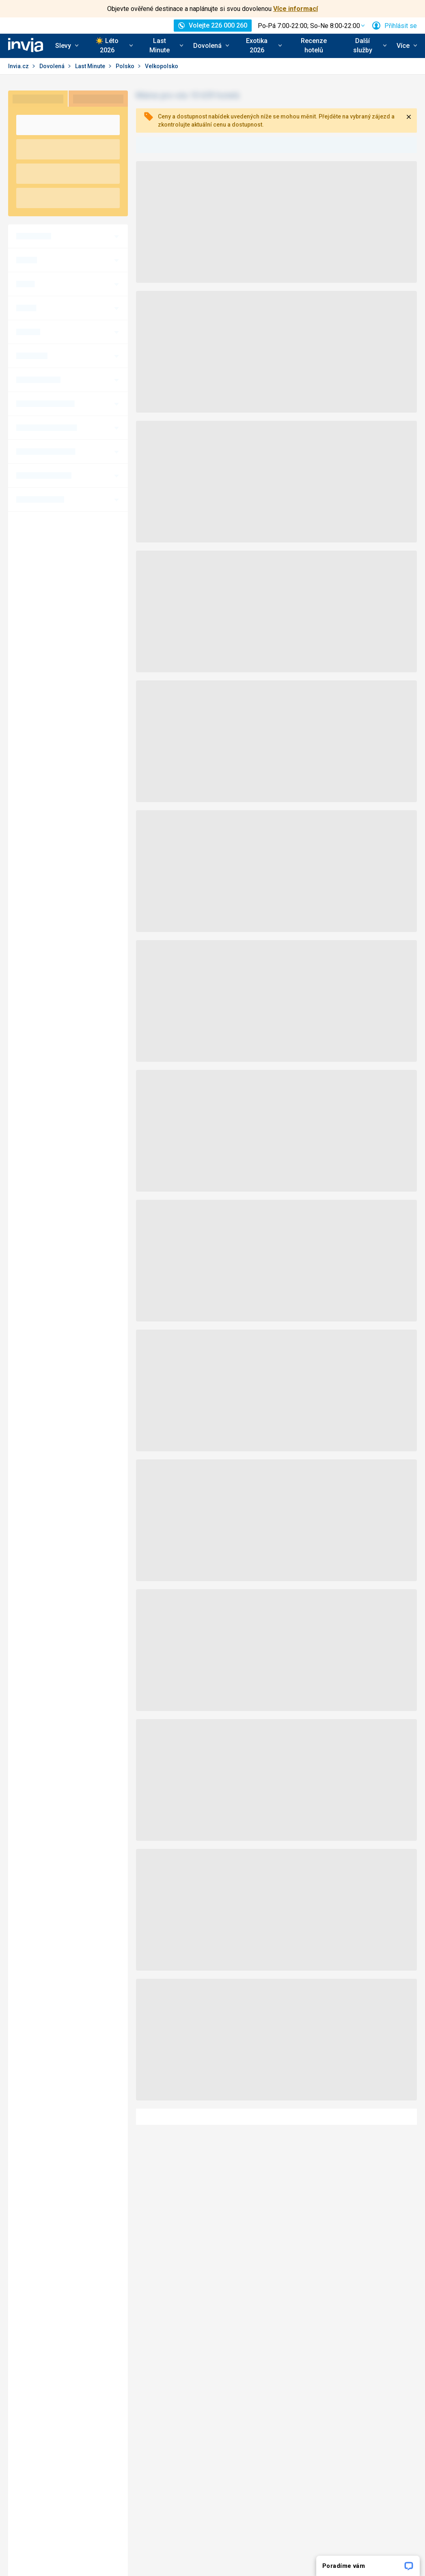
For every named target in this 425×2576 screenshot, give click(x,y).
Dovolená (52, 66)
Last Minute (90, 66)
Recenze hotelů (314, 45)
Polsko (126, 66)
